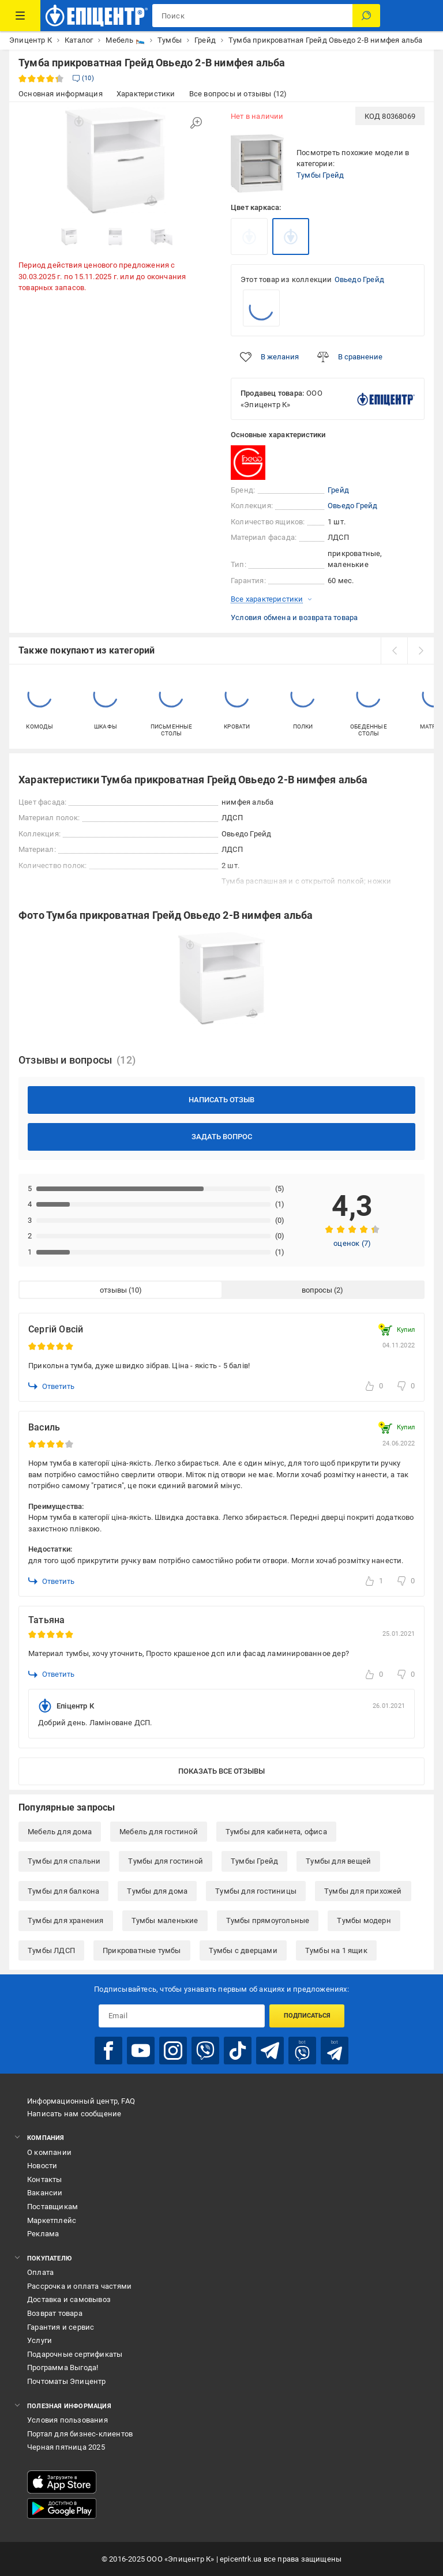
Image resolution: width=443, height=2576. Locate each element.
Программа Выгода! (62, 2367)
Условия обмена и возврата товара (294, 617)
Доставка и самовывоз (69, 2299)
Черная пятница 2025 (66, 2447)
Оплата (40, 2272)
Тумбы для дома (157, 1891)
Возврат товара (54, 2313)
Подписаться (307, 2015)
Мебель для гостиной (158, 1831)
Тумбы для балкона (63, 1891)
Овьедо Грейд (359, 279)
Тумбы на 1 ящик (336, 1950)
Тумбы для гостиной (165, 1861)
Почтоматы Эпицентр (66, 2381)
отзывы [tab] (113, 1290)
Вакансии (45, 2192)
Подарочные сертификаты (74, 2354)
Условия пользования (67, 2420)
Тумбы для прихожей (363, 1891)
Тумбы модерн (364, 1920)
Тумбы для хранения (66, 1920)
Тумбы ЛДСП (51, 1950)
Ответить (51, 1386)
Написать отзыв (221, 1099)
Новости (42, 2165)
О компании (49, 2152)
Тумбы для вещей (338, 1861)
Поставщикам (52, 2206)
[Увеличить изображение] (196, 122)
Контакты (44, 2179)
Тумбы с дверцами (243, 1950)
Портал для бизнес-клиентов (80, 2433)
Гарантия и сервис (60, 2327)
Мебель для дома (60, 1831)
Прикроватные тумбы (142, 1950)
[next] (420, 650)
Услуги (39, 2340)
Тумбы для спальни (64, 1861)
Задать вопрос (222, 1136)
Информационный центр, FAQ (81, 2101)
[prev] (394, 650)
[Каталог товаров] (20, 15)
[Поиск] (366, 15)
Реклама (43, 2233)
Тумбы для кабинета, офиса (276, 1831)
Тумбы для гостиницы (255, 1891)
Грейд (338, 490)
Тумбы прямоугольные (268, 1920)
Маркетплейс (51, 2220)
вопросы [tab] (317, 1290)
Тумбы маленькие (165, 1920)
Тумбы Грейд (320, 175)
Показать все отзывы (221, 1771)
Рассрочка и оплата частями (79, 2286)
